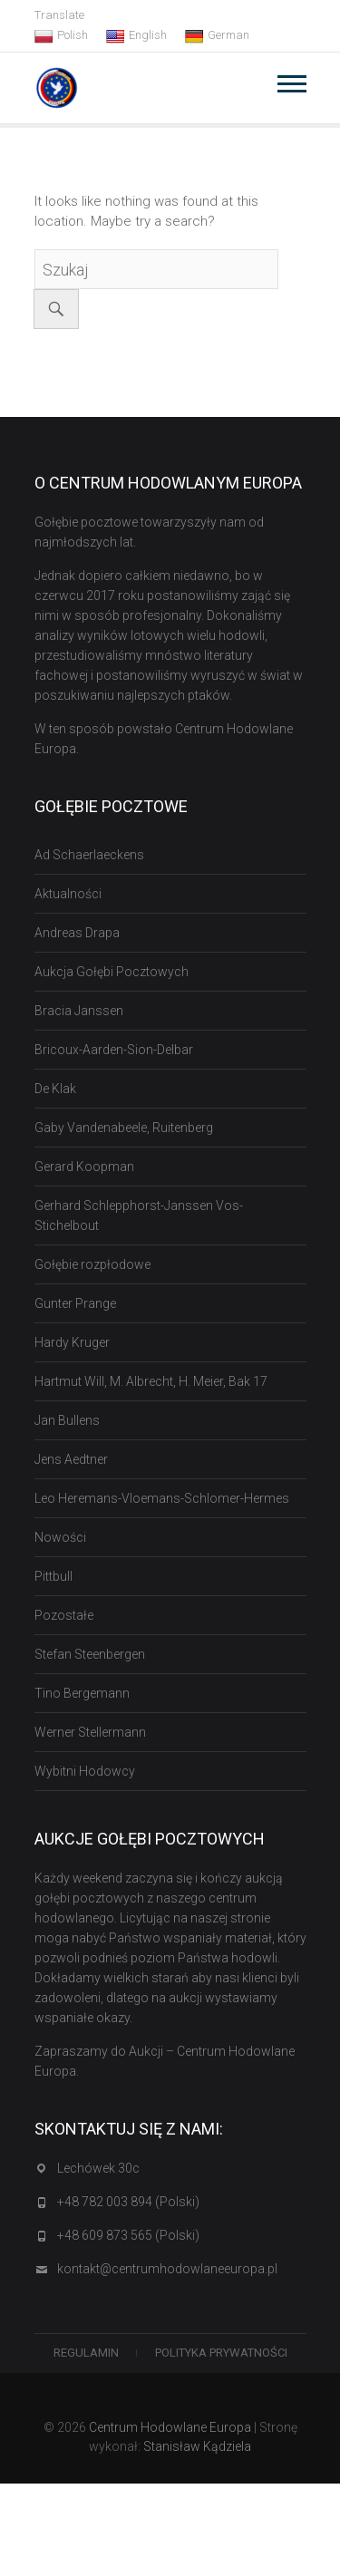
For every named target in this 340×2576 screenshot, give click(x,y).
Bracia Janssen (78, 1010)
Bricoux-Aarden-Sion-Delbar (113, 1049)
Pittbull (53, 1576)
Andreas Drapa (77, 932)
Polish (61, 35)
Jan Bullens (67, 1420)
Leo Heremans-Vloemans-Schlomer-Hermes (161, 1498)
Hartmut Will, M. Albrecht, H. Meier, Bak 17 (150, 1381)
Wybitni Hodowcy (84, 1771)
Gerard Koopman (84, 1166)
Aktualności (68, 893)
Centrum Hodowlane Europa (170, 2427)
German (217, 35)
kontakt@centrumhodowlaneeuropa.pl (167, 2268)
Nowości (60, 1537)
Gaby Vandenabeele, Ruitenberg (123, 1127)
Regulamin (86, 2352)
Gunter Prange (75, 1303)
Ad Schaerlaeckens (89, 854)
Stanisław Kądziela (197, 2446)
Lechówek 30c (98, 2168)
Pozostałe (63, 1615)
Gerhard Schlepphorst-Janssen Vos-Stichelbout (138, 1215)
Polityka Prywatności (221, 2352)
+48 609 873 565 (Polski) (128, 2235)
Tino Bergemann (82, 1693)
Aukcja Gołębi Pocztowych (111, 971)
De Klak (55, 1088)
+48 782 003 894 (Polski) (128, 2201)
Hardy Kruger (72, 1342)
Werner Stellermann (90, 1732)
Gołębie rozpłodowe (92, 1264)
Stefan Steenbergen (89, 1654)
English (136, 35)
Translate (59, 15)
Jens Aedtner (71, 1459)
